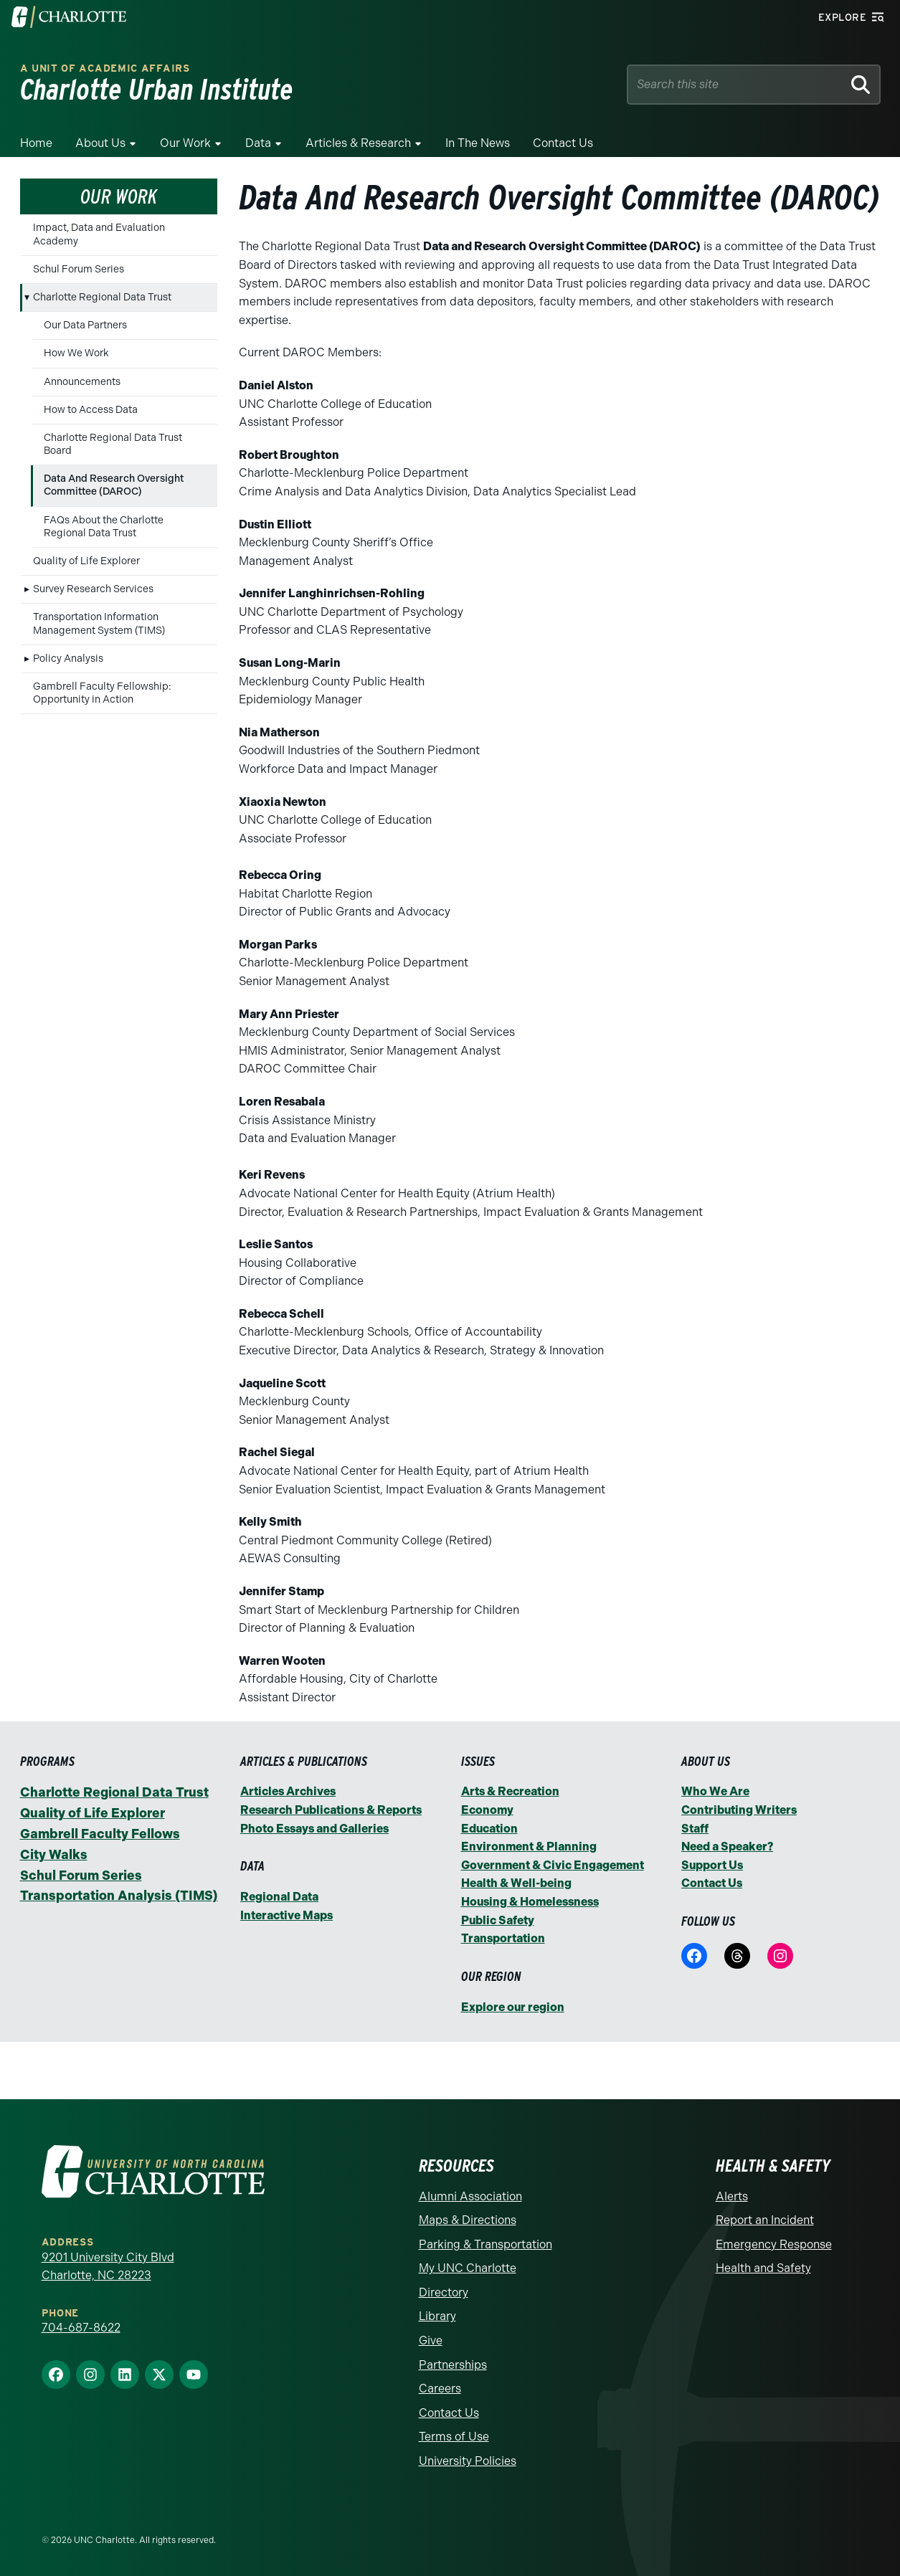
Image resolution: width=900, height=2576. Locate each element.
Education (489, 1828)
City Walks (53, 1855)
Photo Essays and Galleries (314, 1828)
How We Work (76, 353)
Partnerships (453, 2365)
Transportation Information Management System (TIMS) (99, 623)
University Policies (467, 2461)
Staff (695, 1828)
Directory (443, 2292)
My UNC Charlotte (467, 2268)
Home (36, 143)
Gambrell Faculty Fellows (100, 1834)
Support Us (712, 1865)
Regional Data (279, 1897)
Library (437, 2316)
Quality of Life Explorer (86, 561)
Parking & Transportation (485, 2244)
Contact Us (563, 143)
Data (258, 143)
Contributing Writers (739, 1810)
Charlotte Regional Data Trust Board (113, 444)
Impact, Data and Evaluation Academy (99, 234)
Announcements (82, 382)
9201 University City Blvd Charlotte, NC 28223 (108, 2267)
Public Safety (497, 1920)
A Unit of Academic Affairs (105, 68)
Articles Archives (288, 1791)
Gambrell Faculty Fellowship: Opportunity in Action (102, 692)
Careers (440, 2388)
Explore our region (512, 2007)
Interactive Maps (286, 1915)
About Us (100, 143)
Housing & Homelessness (530, 1902)
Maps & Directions (467, 2220)
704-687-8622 (81, 2327)
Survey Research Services (93, 589)
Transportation (503, 1938)
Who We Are (715, 1791)
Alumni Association (470, 2196)
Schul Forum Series (78, 269)
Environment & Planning (529, 1846)
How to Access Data (91, 410)
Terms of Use (454, 2436)
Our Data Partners (85, 325)
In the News (477, 143)
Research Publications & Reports (331, 1810)
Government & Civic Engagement (552, 1865)
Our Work (185, 143)
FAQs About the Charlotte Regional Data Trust (104, 526)
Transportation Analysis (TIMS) (119, 1896)
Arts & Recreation (510, 1791)
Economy (487, 1810)
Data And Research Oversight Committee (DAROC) (114, 485)
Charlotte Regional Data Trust (102, 297)
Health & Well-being (516, 1883)
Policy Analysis (68, 658)
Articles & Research (358, 143)
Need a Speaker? (727, 1846)
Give (430, 2340)
